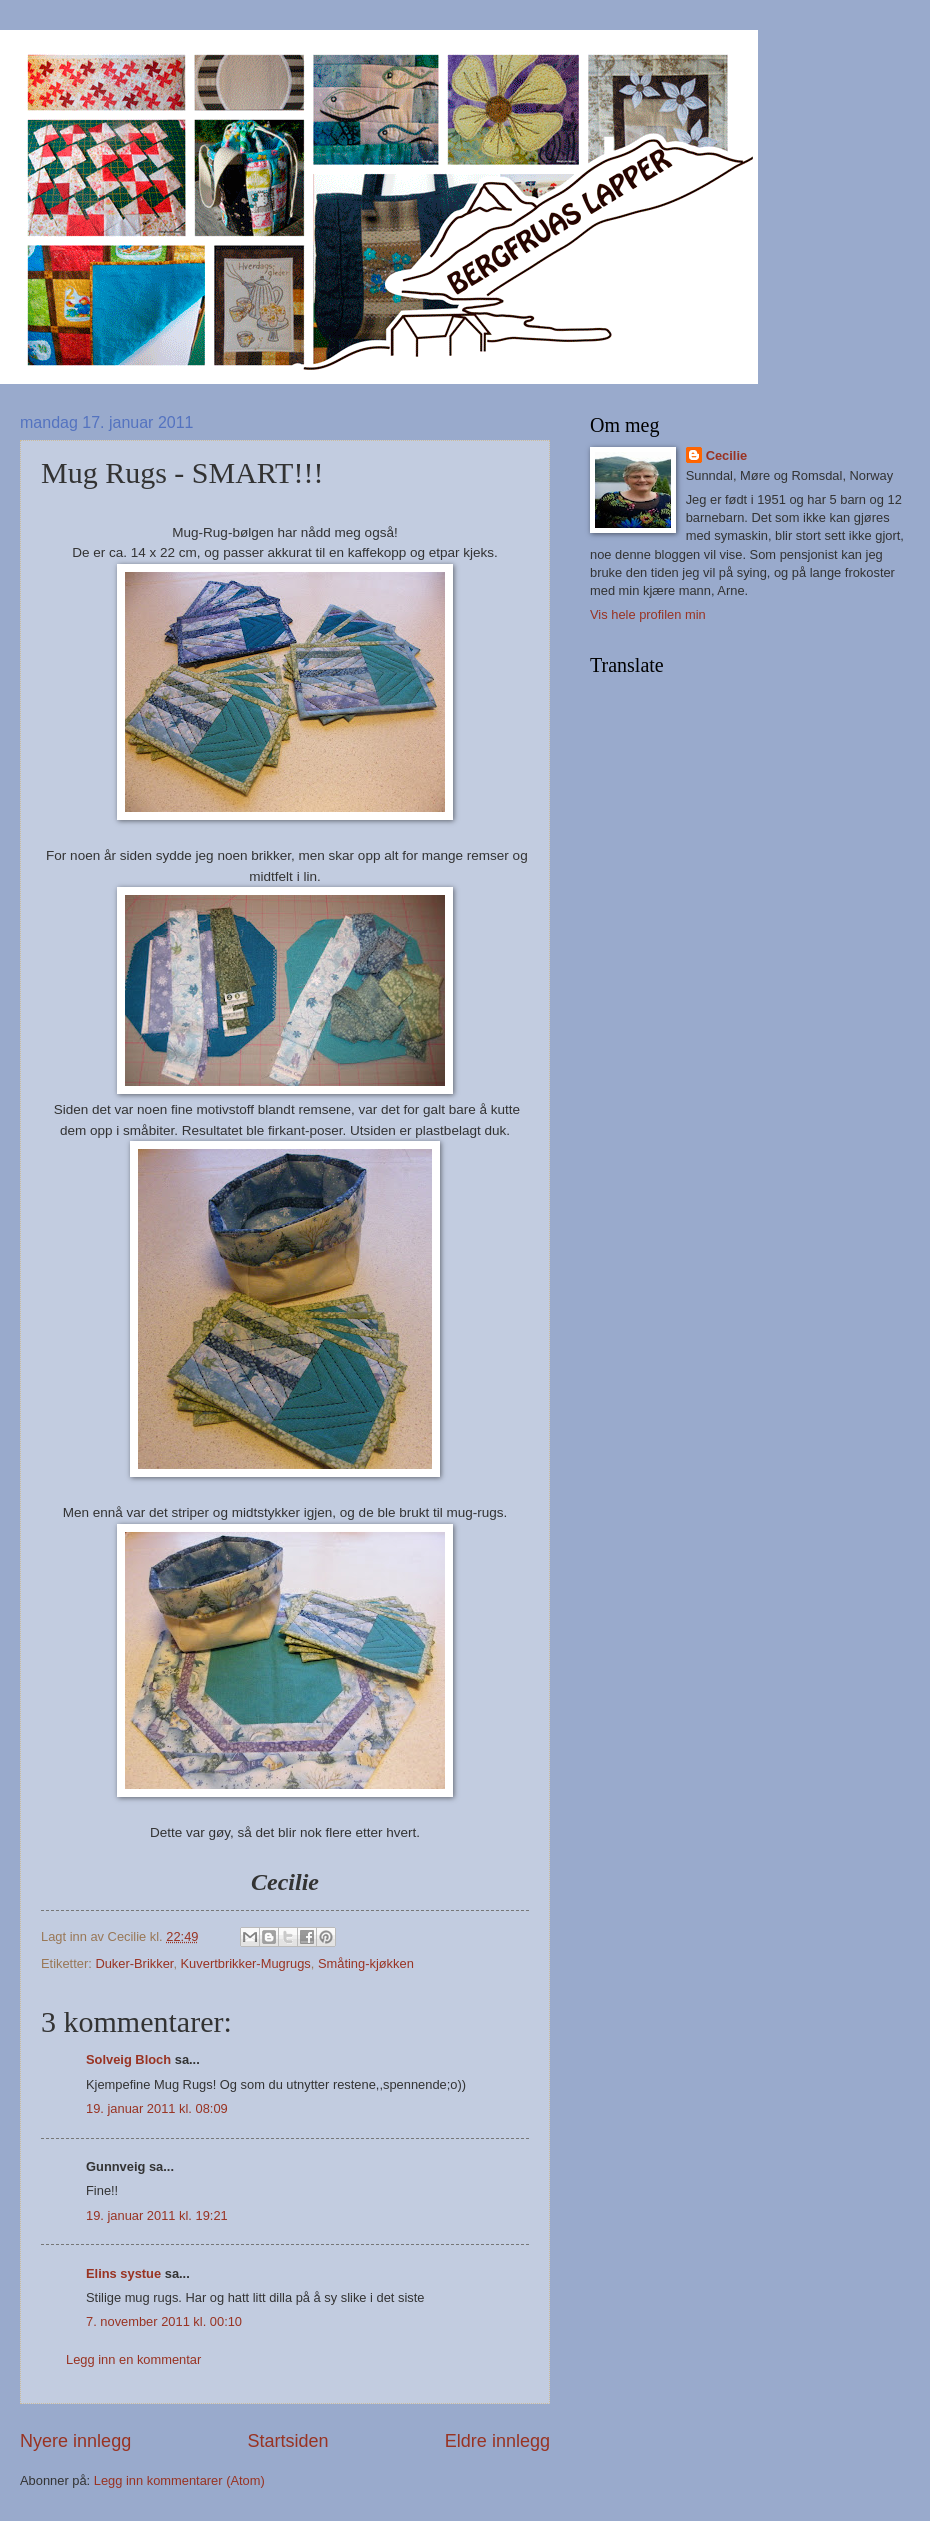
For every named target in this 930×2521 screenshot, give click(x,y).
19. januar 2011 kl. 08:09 (157, 2108)
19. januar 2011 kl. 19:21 (157, 2215)
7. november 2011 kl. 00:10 (164, 2321)
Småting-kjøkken (366, 1963)
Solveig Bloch (128, 2059)
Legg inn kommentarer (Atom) (179, 2480)
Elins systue (123, 2273)
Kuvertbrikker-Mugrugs (246, 1963)
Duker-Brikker (134, 1963)
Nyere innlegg (75, 2441)
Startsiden (287, 2441)
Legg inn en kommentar (133, 2359)
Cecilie (727, 455)
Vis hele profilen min (648, 614)
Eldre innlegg (497, 2441)
